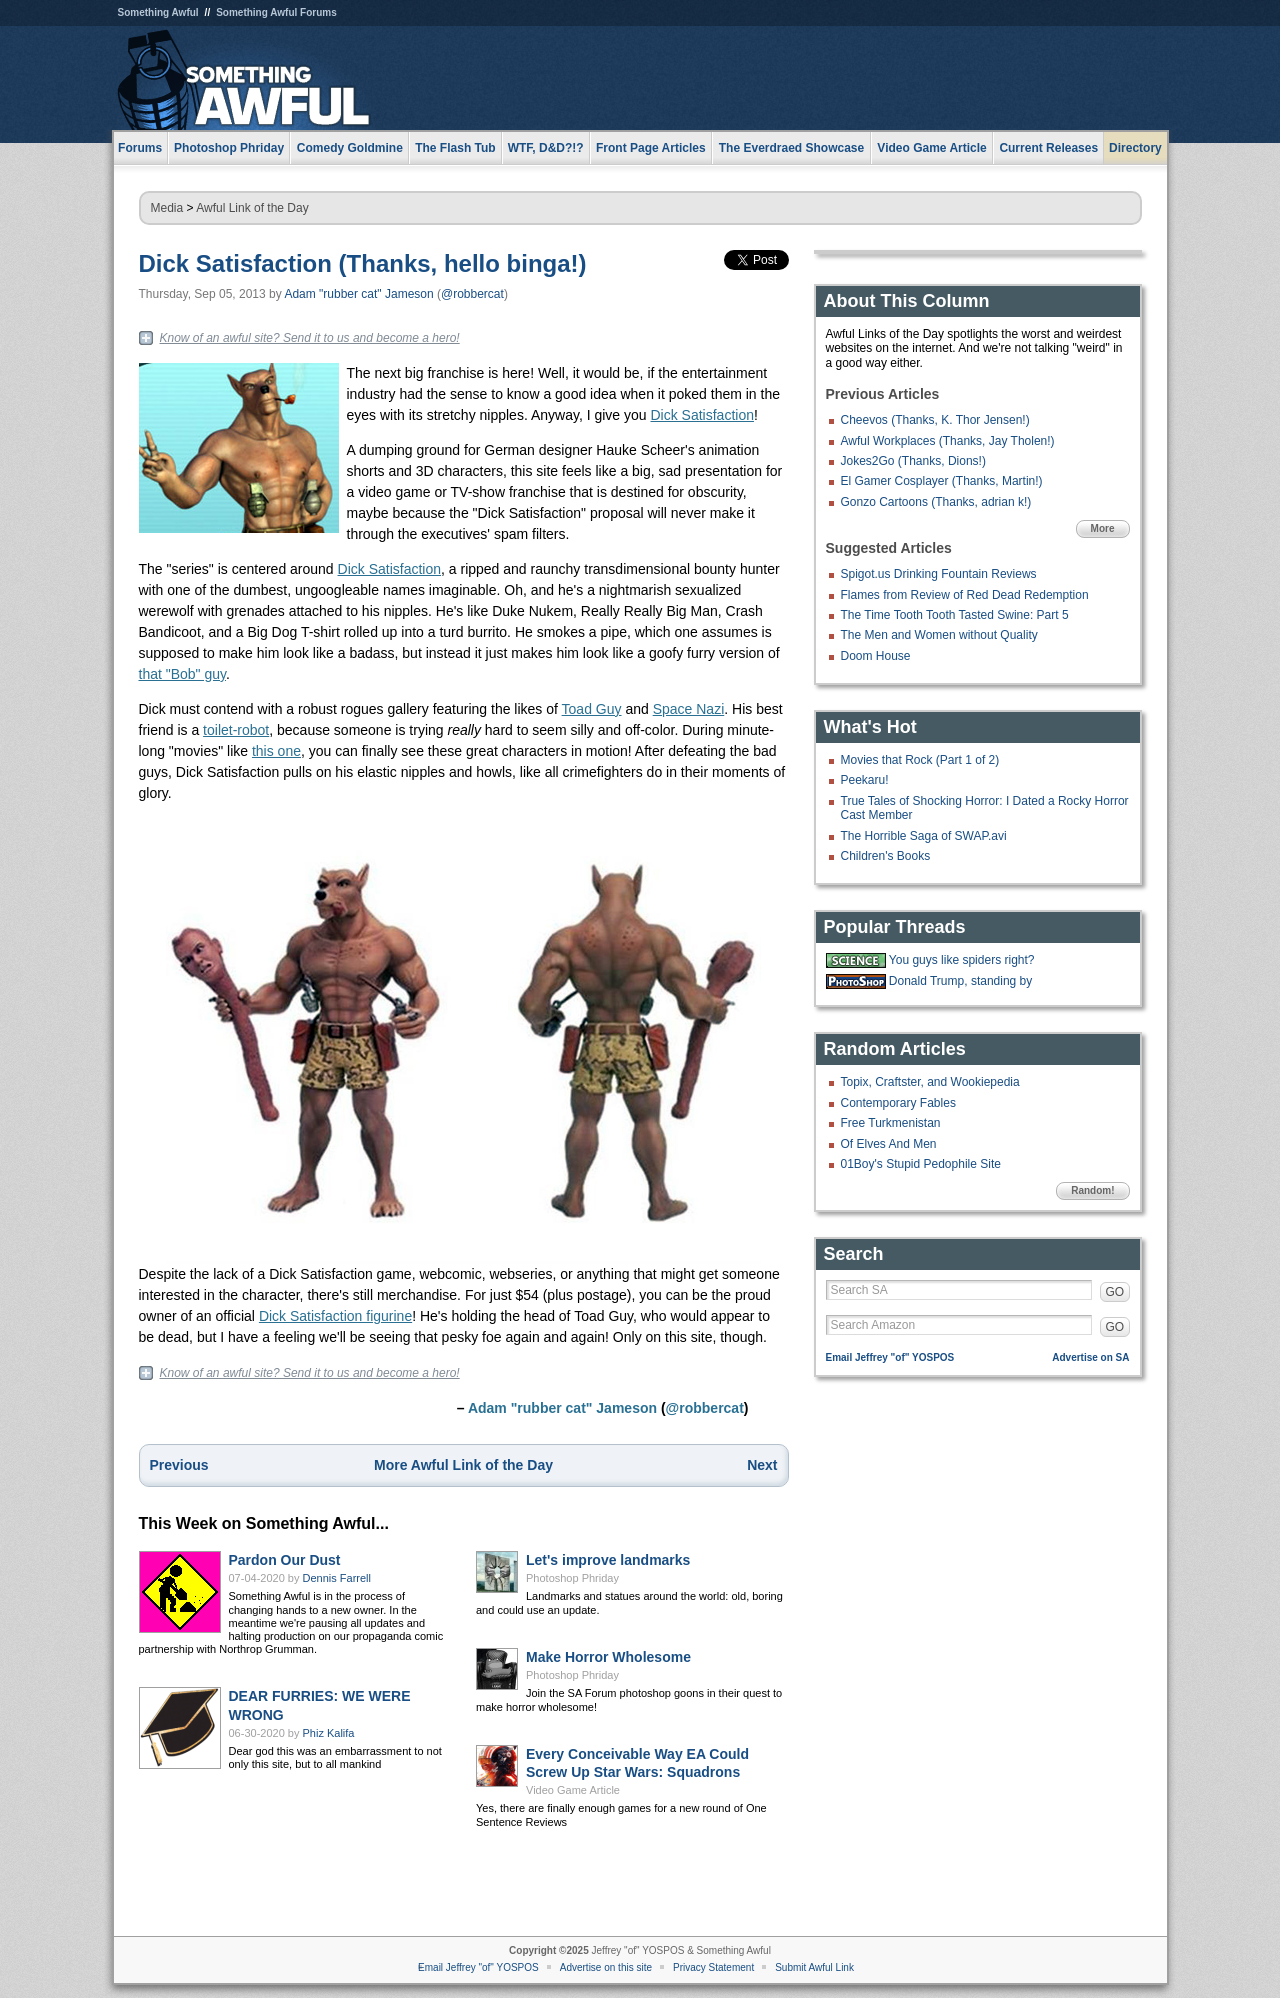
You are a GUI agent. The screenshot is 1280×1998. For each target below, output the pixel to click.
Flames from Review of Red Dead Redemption (965, 595)
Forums (140, 148)
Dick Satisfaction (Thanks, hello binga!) (363, 263)
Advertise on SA (1090, 1357)
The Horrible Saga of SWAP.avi (924, 836)
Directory (1135, 148)
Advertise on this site (606, 1967)
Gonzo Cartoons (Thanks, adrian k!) (936, 502)
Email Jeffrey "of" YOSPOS (890, 1357)
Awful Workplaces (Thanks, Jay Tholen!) (948, 441)
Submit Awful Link (814, 1967)
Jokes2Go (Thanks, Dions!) (913, 461)
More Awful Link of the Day (463, 1465)
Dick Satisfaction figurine (335, 1316)
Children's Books (886, 856)
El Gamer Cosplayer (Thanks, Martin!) (942, 481)
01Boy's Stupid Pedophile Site (921, 1164)
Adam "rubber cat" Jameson (358, 294)
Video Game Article (573, 1790)
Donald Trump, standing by (960, 981)
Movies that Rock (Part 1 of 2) (920, 760)
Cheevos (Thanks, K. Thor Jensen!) (935, 420)
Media (167, 208)
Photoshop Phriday (572, 1578)
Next (762, 1465)
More (1103, 528)
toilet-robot (236, 730)
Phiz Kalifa (329, 1733)
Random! (1092, 1190)
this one (276, 751)
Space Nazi (689, 709)
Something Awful (158, 12)
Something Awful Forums (276, 12)
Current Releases (1048, 148)
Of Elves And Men (889, 1144)
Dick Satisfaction (702, 415)
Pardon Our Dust (285, 1560)
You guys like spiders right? (962, 960)
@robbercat (472, 294)
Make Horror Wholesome (608, 1657)
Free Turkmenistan (891, 1123)
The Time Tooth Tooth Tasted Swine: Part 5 (955, 615)
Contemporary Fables (898, 1103)
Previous (179, 1465)
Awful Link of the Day (252, 208)
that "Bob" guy (183, 674)
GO (1115, 1292)
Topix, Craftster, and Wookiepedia (930, 1082)
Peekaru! (865, 780)
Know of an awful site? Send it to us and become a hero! (310, 338)
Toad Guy (592, 709)
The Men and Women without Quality (939, 635)
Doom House (876, 656)
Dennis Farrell (337, 1578)
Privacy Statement (713, 1967)
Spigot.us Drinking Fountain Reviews (939, 574)
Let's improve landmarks (608, 1560)
